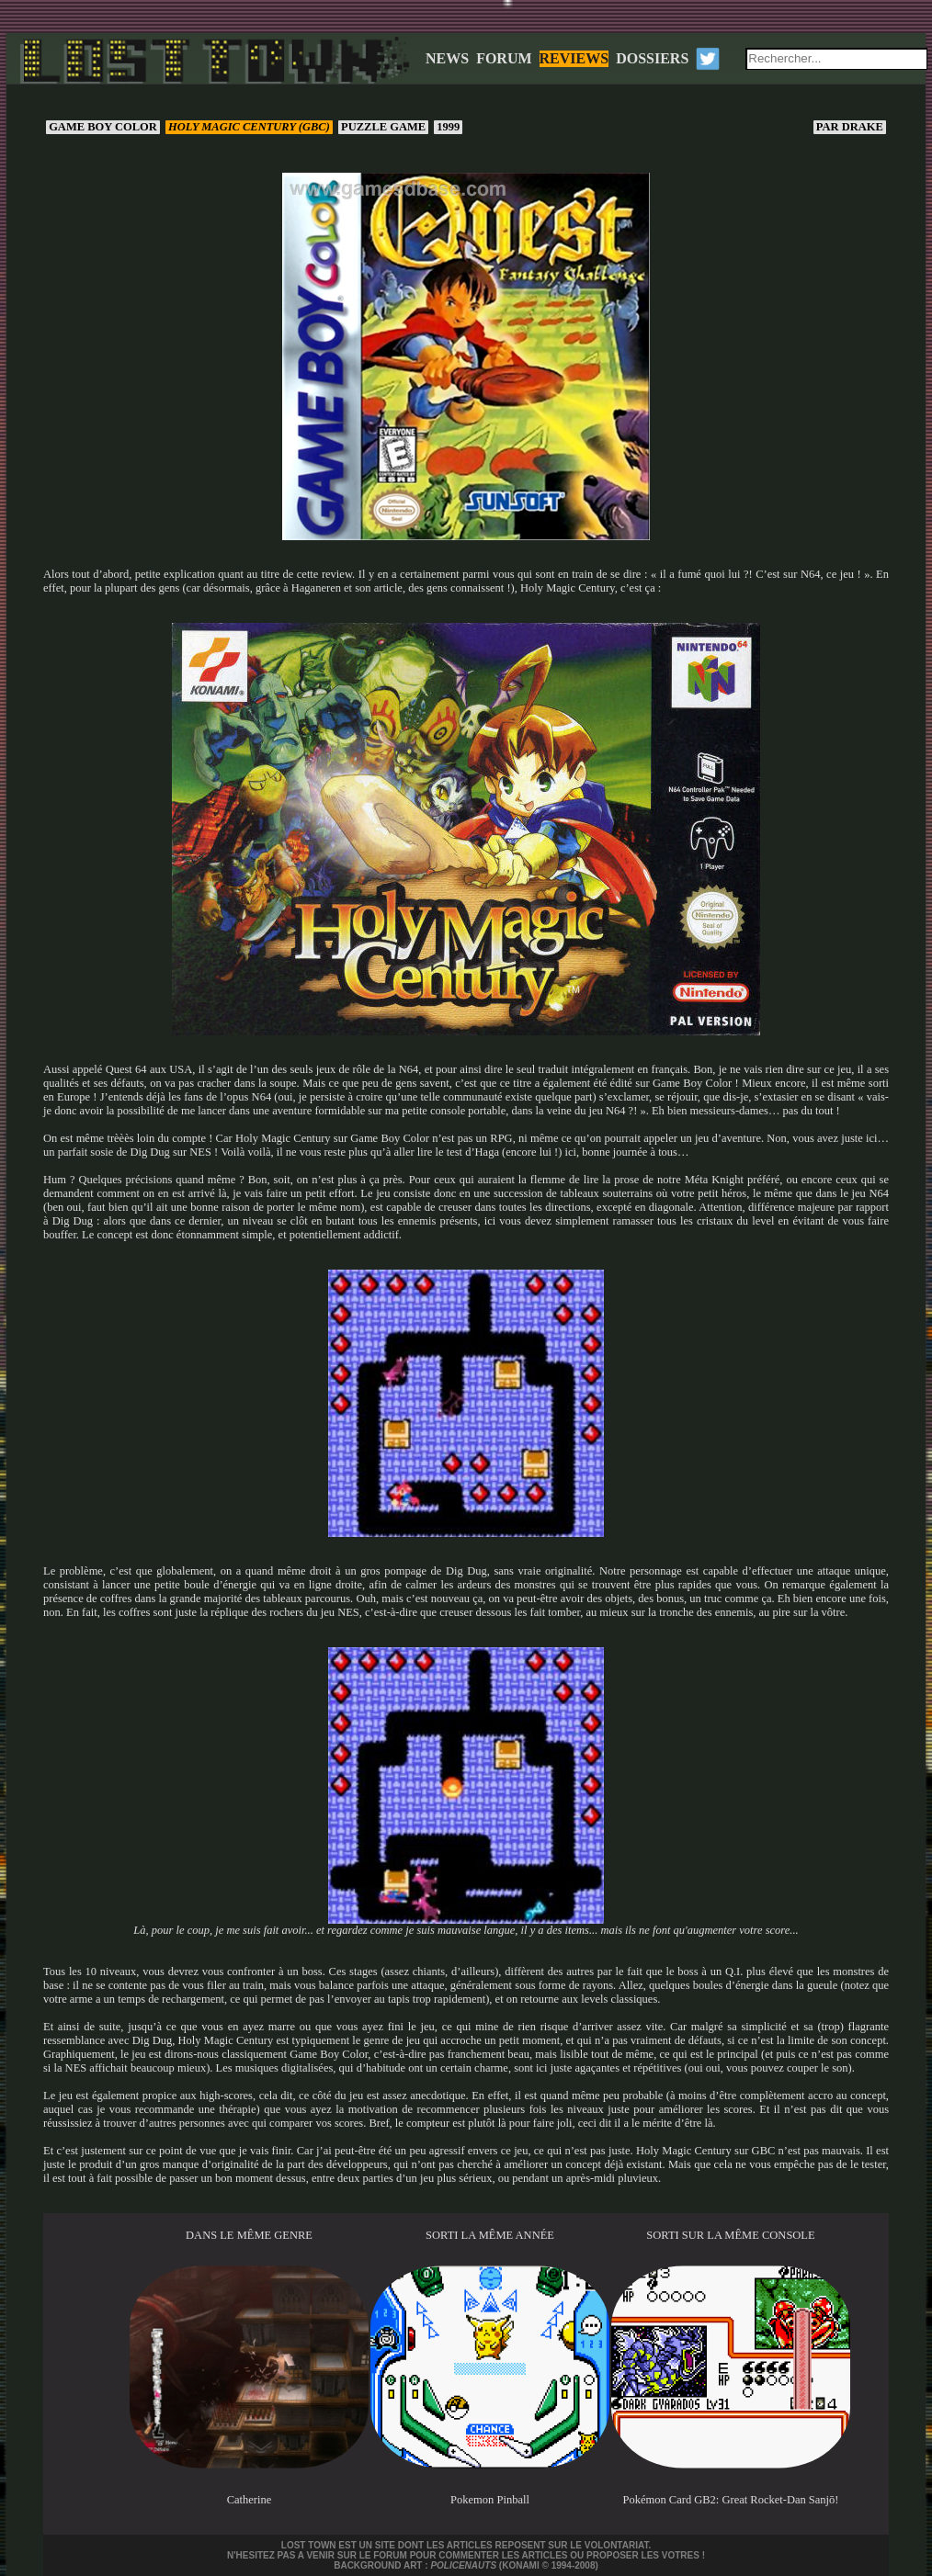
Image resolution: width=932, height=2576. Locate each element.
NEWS (447, 58)
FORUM (503, 58)
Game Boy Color (103, 126)
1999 (448, 126)
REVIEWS (574, 58)
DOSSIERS (652, 58)
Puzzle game (383, 126)
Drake (849, 126)
